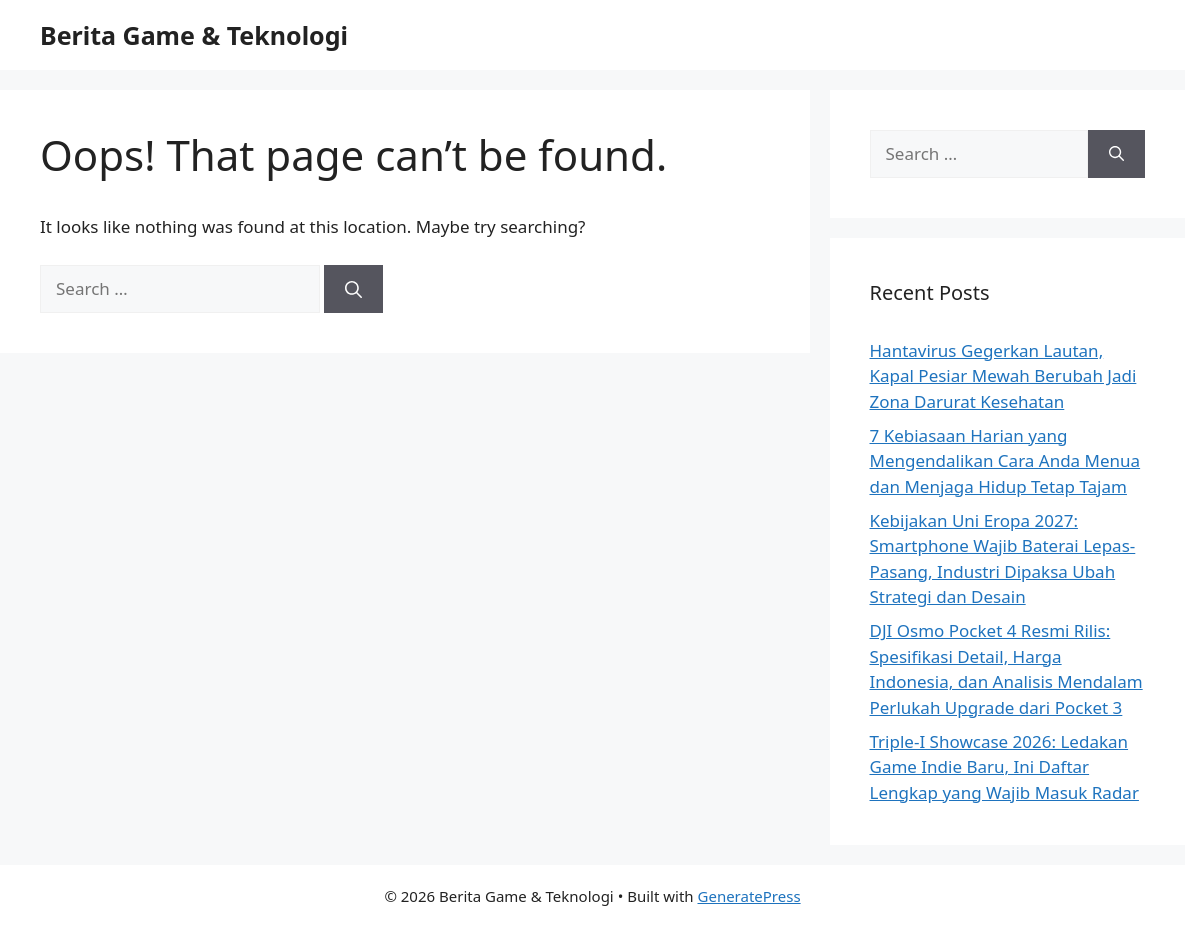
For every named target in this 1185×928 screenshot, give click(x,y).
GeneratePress (749, 896)
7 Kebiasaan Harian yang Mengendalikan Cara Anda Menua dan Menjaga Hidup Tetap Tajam (1005, 461)
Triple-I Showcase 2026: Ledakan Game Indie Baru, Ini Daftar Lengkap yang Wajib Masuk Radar (1004, 767)
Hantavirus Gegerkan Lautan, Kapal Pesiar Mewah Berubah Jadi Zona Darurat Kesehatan (1003, 376)
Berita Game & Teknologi (194, 35)
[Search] (353, 289)
